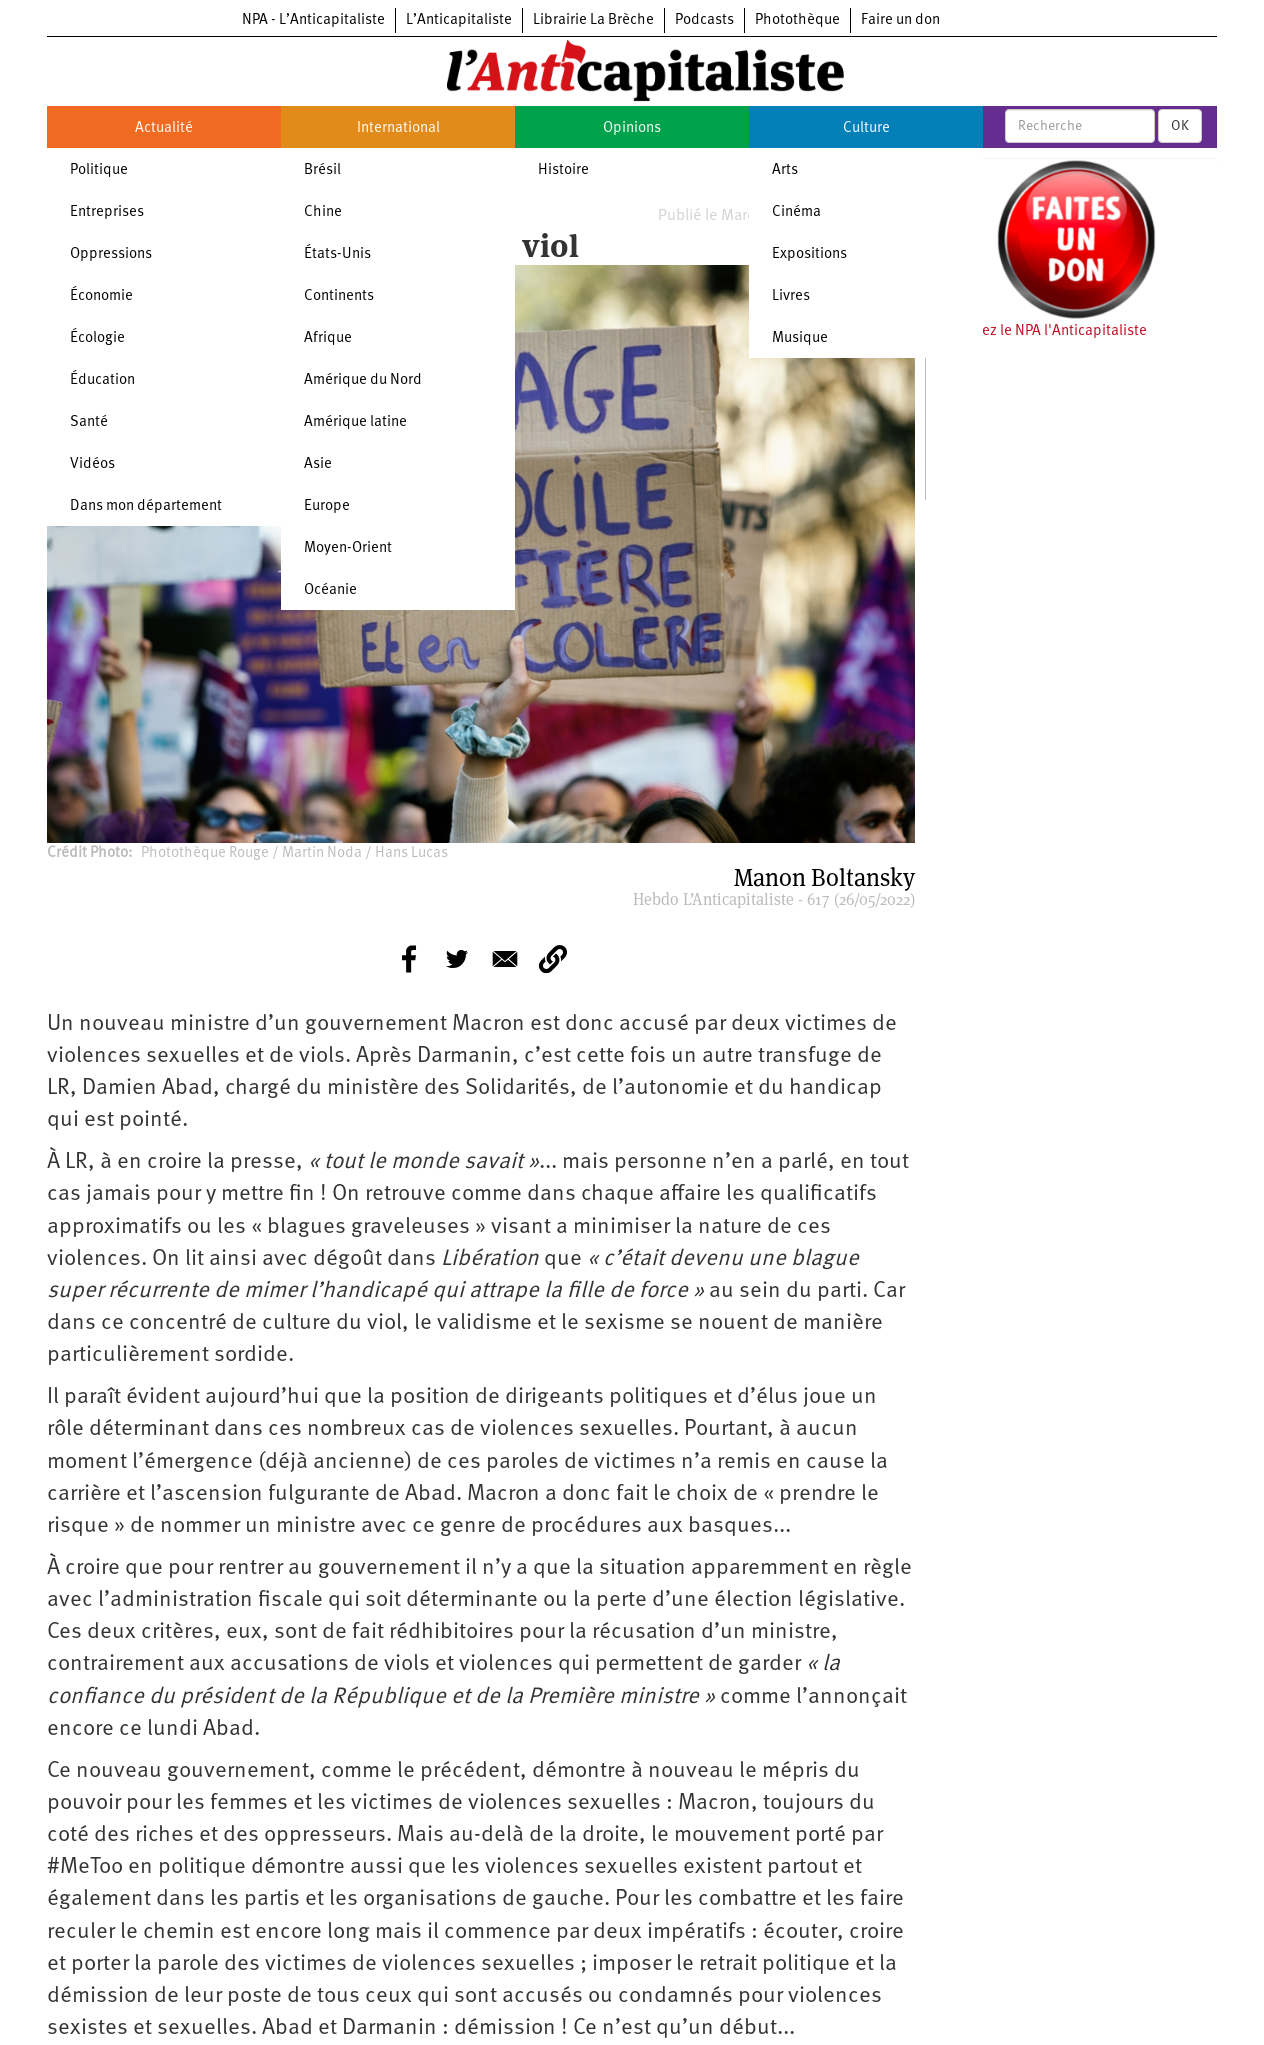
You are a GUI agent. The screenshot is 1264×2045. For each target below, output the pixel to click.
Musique (800, 338)
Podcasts (704, 20)
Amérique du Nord (363, 380)
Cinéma (796, 212)
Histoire (563, 170)
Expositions (809, 254)
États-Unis (337, 254)
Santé (89, 422)
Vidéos (92, 464)
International (398, 128)
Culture (866, 128)
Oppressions (111, 254)
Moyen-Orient (348, 548)
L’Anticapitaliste (459, 20)
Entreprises (107, 212)
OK (1180, 126)
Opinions (632, 128)
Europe (327, 506)
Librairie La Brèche (593, 20)
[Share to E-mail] (505, 959)
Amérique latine (355, 422)
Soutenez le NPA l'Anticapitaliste (1041, 331)
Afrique (328, 338)
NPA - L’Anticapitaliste (313, 20)
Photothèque (797, 20)
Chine (323, 212)
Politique (99, 170)
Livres (791, 296)
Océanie (330, 590)
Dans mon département (146, 506)
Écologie (97, 338)
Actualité (164, 128)
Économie (101, 296)
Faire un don (900, 20)
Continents (339, 296)
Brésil (322, 170)
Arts (785, 170)
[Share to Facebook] (409, 959)
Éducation (102, 380)
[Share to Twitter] (457, 959)
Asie (318, 464)
